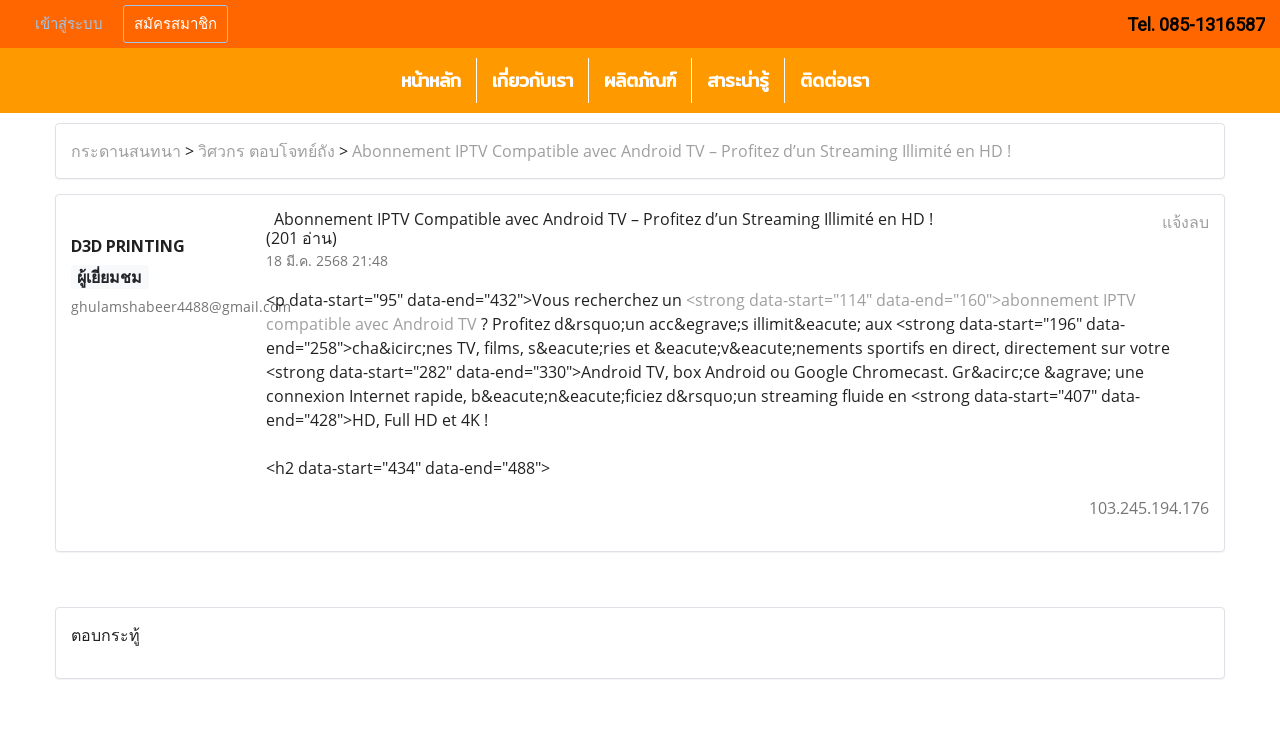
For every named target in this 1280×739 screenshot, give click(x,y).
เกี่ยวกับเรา (532, 80)
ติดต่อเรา (834, 80)
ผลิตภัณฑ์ (640, 80)
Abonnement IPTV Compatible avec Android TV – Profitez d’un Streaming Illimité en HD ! (681, 151)
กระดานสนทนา (126, 151)
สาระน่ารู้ (738, 80)
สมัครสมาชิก (175, 24)
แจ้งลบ (1185, 222)
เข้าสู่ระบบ (69, 24)
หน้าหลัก (431, 80)
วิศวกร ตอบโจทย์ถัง (266, 151)
